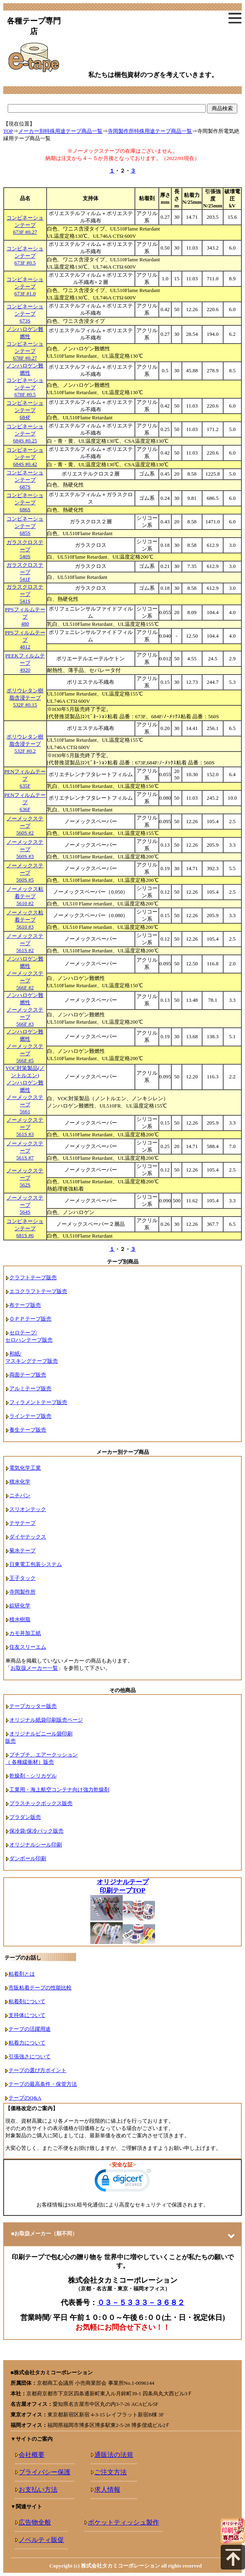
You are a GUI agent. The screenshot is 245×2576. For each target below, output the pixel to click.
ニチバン (19, 1495)
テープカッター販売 (33, 1706)
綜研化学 (19, 1606)
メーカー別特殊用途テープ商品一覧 (60, 131)
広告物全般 (35, 2522)
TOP (8, 131)
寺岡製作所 (22, 1592)
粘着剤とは (22, 1974)
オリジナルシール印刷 (35, 1845)
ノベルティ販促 (41, 2539)
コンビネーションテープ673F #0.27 (24, 225)
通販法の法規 (113, 2454)
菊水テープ (22, 1550)
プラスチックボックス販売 (40, 1803)
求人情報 (107, 2489)
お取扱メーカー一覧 (34, 1668)
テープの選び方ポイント (37, 2070)
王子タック (22, 1578)
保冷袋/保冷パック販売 (36, 1831)
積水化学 (19, 1482)
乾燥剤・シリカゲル (33, 1776)
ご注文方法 (110, 2472)
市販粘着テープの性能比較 (40, 1988)
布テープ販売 (25, 1305)
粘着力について (27, 2043)
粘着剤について (27, 2001)
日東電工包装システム (35, 1564)
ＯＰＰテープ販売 (30, 1319)
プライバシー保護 (44, 2472)
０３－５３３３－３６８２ (141, 2303)
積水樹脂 (19, 1619)
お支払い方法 (38, 2489)
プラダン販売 (25, 1817)
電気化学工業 (25, 1468)
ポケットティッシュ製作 (123, 2522)
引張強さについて (30, 2056)
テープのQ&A (25, 2098)
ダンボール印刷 (27, 1858)
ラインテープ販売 (30, 1416)
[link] (122, 2182)
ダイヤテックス (27, 1537)
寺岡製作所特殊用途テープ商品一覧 (150, 131)
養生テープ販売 (27, 1430)
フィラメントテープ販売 (38, 1402)
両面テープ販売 (27, 1375)
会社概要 (32, 2454)
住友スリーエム (27, 1647)
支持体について (27, 2015)
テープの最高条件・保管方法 (43, 2084)
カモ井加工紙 (25, 1633)
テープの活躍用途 (30, 2029)
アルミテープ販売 (30, 1388)
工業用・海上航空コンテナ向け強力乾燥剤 (59, 1789)
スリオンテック (27, 1509)
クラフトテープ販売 (33, 1277)
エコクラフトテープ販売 (38, 1291)
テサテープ (22, 1523)
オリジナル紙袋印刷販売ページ (46, 1720)
